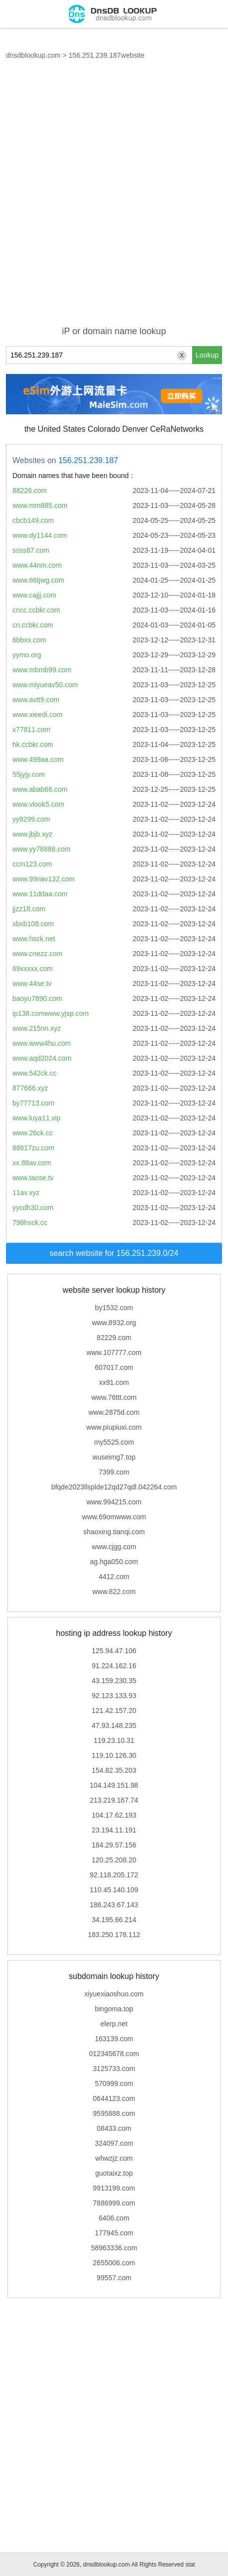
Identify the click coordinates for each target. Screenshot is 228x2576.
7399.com (114, 1472)
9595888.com (114, 2113)
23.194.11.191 (114, 1830)
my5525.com (114, 1442)
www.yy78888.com (41, 849)
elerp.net (114, 2024)
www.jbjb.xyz (32, 834)
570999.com (114, 2083)
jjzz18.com (28, 909)
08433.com (114, 2128)
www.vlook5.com (38, 804)
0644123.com (114, 2098)
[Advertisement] (114, 199)
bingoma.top (114, 2009)
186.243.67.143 (114, 1905)
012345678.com (114, 2054)
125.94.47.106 (114, 1651)
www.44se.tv (32, 983)
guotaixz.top (114, 2173)
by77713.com (33, 1103)
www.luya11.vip (36, 1118)
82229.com (114, 1338)
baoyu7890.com (37, 998)
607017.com (114, 1367)
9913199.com (114, 2188)
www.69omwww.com (114, 1517)
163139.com (114, 2039)
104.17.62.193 (114, 1815)
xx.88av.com (31, 1163)
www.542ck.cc (34, 1073)
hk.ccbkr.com (32, 744)
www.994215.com (114, 1502)
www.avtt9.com (35, 700)
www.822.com (113, 1591)
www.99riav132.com (43, 879)
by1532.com (114, 1308)
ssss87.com (30, 550)
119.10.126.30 (114, 1755)
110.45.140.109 (114, 1890)
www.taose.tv (32, 1178)
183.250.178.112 (114, 1935)
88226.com (29, 490)
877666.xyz (30, 1088)
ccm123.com (32, 864)
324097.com (114, 2143)
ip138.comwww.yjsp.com (50, 1013)
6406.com (114, 2218)
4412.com (114, 1577)
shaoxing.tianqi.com (114, 1532)
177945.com (114, 2233)
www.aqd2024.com (41, 1058)
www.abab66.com (40, 789)
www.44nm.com (37, 565)
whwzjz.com (113, 2158)
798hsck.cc (29, 1223)
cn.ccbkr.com (32, 625)
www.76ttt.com (113, 1397)
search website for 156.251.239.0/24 (114, 1253)
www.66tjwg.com (38, 580)
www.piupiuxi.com (113, 1427)
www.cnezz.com (37, 954)
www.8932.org (114, 1323)
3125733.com (114, 2069)
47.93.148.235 (114, 1725)
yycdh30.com (32, 1208)
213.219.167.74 (114, 1800)
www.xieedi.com (37, 715)
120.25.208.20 (114, 1860)
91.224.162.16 (114, 1666)
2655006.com (114, 2263)
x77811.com (31, 730)
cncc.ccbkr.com (36, 610)
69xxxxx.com (32, 969)
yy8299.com (31, 819)
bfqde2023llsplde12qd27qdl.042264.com (114, 1487)
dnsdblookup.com (33, 55)
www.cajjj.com (34, 595)
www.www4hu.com (41, 1043)
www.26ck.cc (32, 1133)
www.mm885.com (39, 505)
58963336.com (114, 2248)
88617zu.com (33, 1148)
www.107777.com (114, 1352)
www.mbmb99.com (41, 670)
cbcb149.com (33, 520)
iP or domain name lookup (114, 331)
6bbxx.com (29, 640)
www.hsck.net (33, 939)
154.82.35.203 (114, 1770)
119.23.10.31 (114, 1740)
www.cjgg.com (114, 1547)
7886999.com (114, 2203)
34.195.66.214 (114, 1920)
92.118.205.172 (114, 1875)
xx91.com (114, 1382)
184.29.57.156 (114, 1845)
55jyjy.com (28, 774)
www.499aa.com (38, 759)
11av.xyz (25, 1193)
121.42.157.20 (114, 1711)
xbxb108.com (33, 924)
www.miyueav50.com (45, 685)
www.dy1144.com (39, 535)
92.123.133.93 (114, 1696)
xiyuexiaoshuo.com (113, 1994)
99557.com (114, 2278)
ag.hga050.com (114, 1562)
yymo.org (26, 655)
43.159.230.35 (114, 1681)
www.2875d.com (114, 1412)
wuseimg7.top (114, 1457)
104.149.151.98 (114, 1785)
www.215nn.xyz (36, 1028)
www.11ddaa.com (40, 894)
